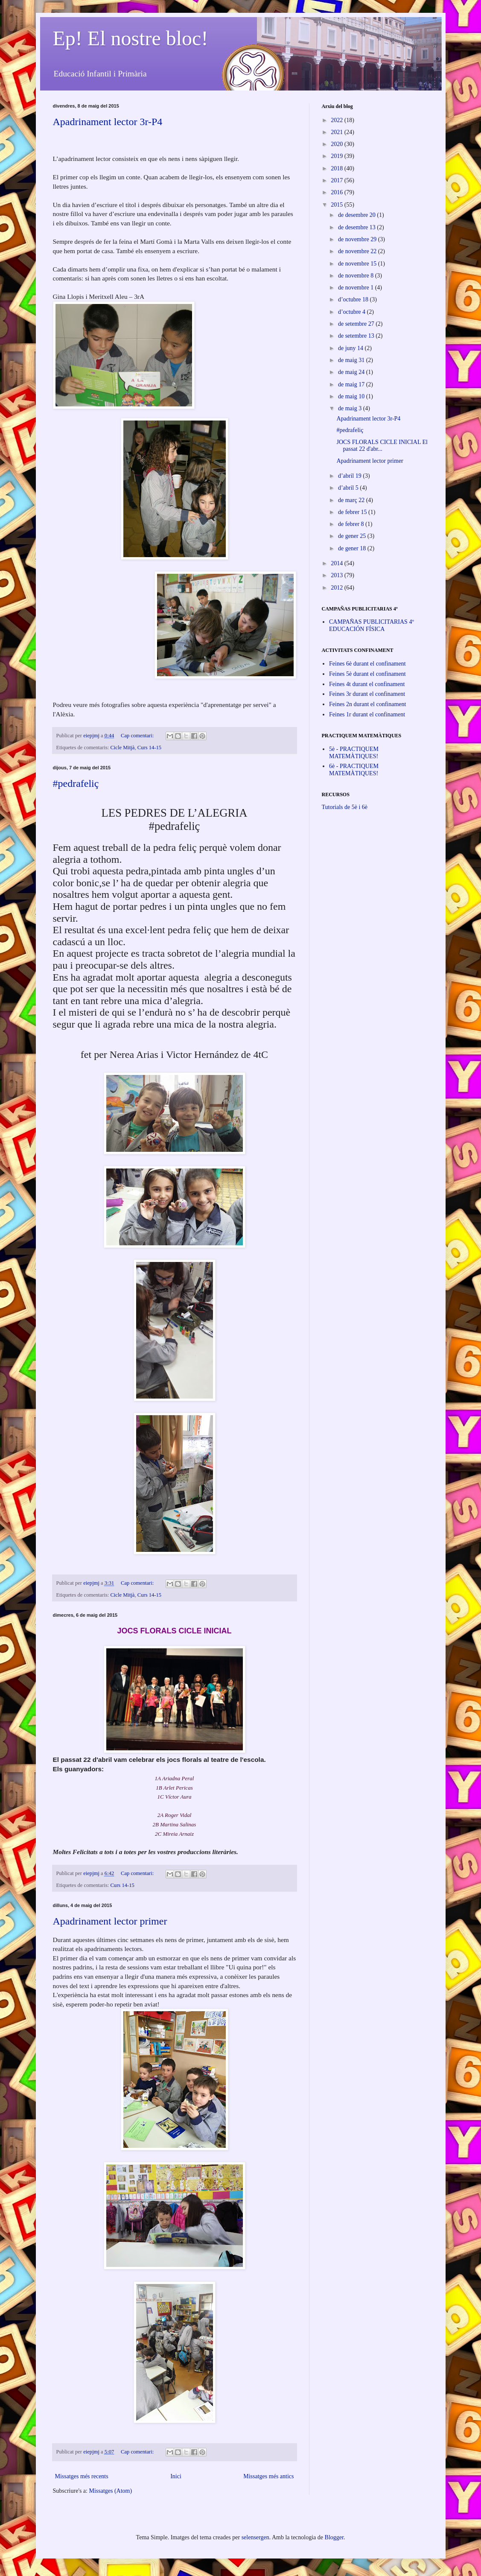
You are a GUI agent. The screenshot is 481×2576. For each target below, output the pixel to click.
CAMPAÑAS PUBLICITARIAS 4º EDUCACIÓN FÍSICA (371, 625)
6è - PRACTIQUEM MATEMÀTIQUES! (354, 770)
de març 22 (352, 500)
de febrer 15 (353, 512)
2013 (337, 575)
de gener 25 (352, 536)
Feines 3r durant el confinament (367, 694)
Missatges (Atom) (110, 2491)
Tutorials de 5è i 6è (345, 807)
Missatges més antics (268, 2476)
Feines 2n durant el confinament (367, 704)
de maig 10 (352, 396)
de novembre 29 (358, 239)
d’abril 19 (350, 476)
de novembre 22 (358, 251)
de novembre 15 (358, 263)
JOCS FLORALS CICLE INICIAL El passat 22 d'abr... (381, 446)
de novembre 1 (356, 287)
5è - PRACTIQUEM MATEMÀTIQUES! (354, 752)
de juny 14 (351, 348)
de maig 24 (352, 372)
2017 (337, 180)
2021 (337, 132)
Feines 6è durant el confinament (367, 663)
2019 (337, 156)
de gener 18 (352, 548)
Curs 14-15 (149, 748)
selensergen (255, 2537)
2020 (337, 144)
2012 (337, 587)
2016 (337, 192)
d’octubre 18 (354, 299)
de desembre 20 (357, 215)
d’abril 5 (349, 488)
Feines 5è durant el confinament (367, 674)
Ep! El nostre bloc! (130, 38)
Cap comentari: (138, 736)
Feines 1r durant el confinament (367, 714)
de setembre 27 (357, 324)
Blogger (334, 2537)
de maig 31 (352, 360)
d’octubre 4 (352, 312)
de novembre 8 (356, 275)
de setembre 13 (357, 336)
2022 (337, 120)
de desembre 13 (357, 227)
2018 (337, 168)
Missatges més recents (81, 2476)
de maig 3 (350, 408)
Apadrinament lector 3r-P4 (108, 121)
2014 (337, 563)
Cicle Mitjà (122, 748)
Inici (175, 2476)
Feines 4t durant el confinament (367, 684)
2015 (337, 205)
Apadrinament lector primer (110, 1921)
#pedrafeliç (76, 783)
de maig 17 (352, 384)
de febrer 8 (351, 524)
